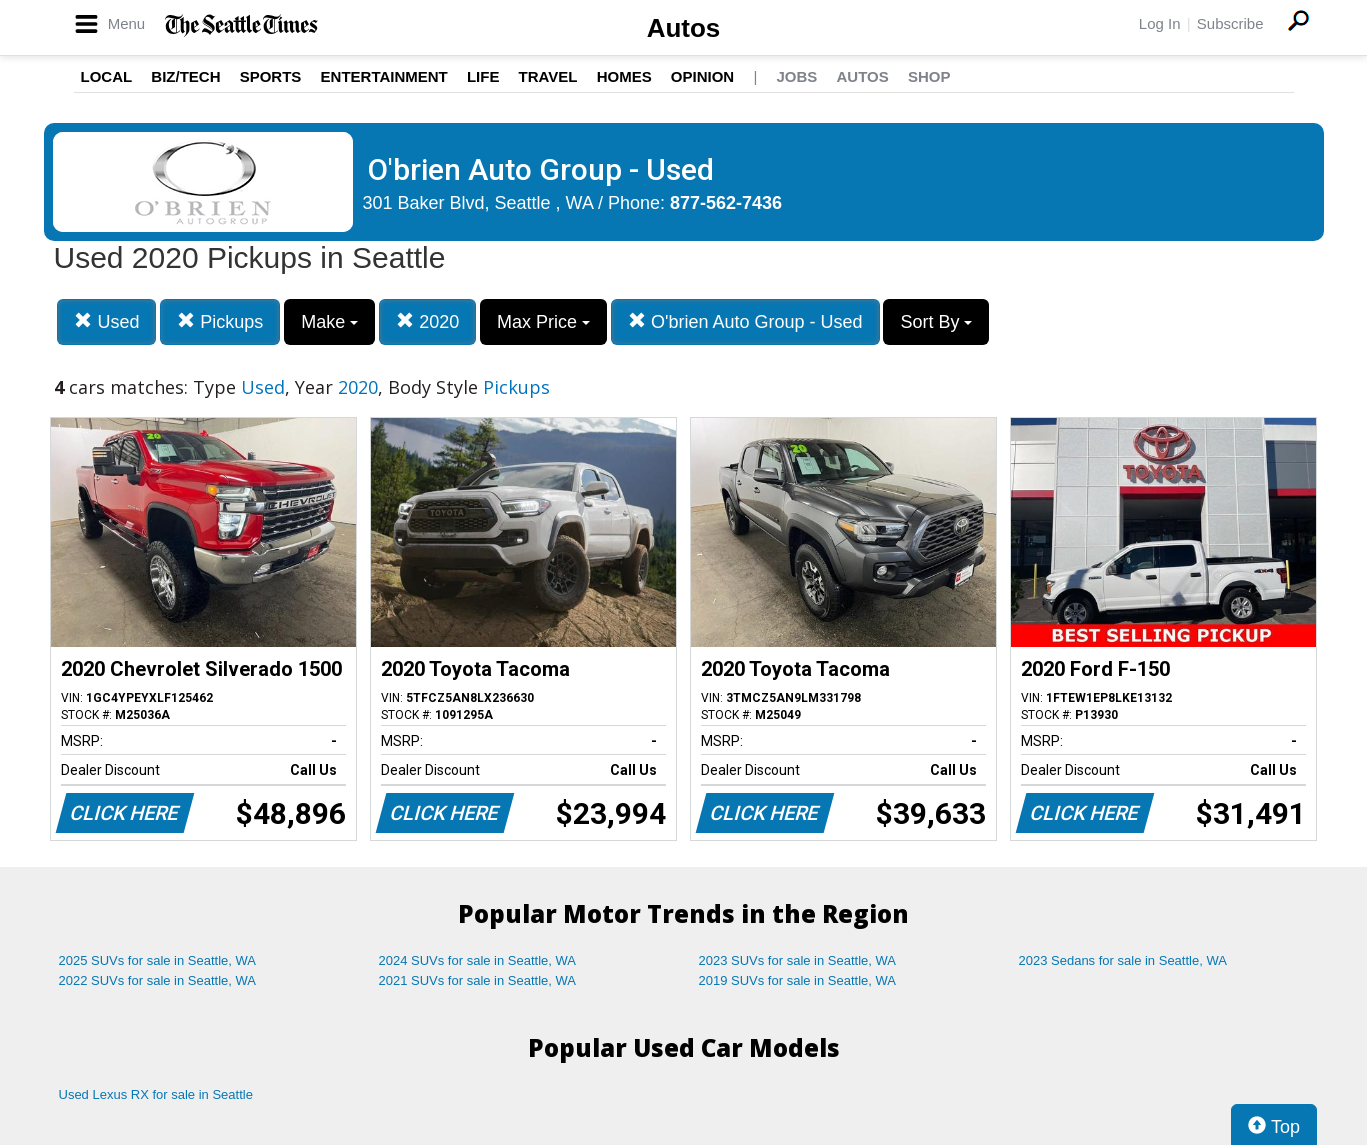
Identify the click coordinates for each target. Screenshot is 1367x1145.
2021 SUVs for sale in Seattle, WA (478, 980)
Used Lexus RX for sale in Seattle (156, 1094)
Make (329, 322)
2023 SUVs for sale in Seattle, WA (798, 960)
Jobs (796, 76)
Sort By (936, 322)
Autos (684, 28)
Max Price (543, 322)
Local (107, 76)
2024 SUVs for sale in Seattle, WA (478, 960)
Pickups (220, 321)
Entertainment (384, 76)
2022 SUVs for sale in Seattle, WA (158, 980)
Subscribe (1230, 23)
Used (106, 321)
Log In (1160, 23)
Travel (548, 76)
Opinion (702, 76)
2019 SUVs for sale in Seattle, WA (798, 980)
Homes (624, 76)
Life (483, 76)
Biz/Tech (185, 76)
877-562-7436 (726, 203)
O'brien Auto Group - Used (745, 321)
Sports (271, 76)
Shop (929, 76)
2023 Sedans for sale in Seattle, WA (1123, 960)
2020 (427, 321)
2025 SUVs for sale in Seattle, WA (158, 960)
